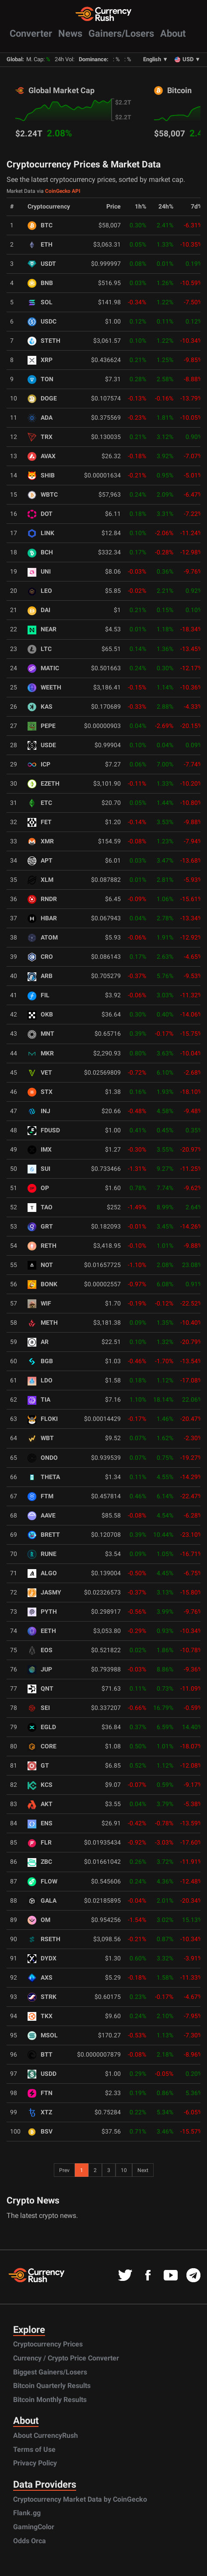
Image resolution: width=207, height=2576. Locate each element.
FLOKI (43, 1419)
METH (43, 1322)
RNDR (42, 899)
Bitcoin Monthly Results (50, 2399)
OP (38, 1188)
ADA (40, 417)
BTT (40, 2054)
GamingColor (33, 2527)
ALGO (42, 1573)
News (70, 33)
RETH (42, 1246)
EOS (40, 1650)
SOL (40, 302)
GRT (40, 1226)
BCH (40, 552)
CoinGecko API (63, 191)
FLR (40, 1842)
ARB (40, 976)
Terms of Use (34, 2449)
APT (40, 860)
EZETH (44, 783)
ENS (40, 1823)
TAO (40, 1207)
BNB (40, 283)
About (173, 33)
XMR (41, 841)
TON (40, 379)
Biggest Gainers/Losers (50, 2372)
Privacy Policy (35, 2463)
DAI (39, 610)
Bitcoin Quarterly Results (52, 2385)
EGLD (42, 1727)
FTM (40, 1496)
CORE (42, 1746)
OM (39, 1920)
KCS (40, 1785)
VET (40, 1072)
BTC (40, 225)
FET (40, 822)
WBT (41, 1438)
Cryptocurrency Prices (48, 2344)
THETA (44, 1477)
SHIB (41, 475)
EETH (42, 1631)
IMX (40, 1149)
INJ (39, 1111)
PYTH (42, 1611)
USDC (42, 321)
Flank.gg (27, 2513)
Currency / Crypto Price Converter (66, 2358)
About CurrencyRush (45, 2435)
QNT (40, 1688)
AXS (40, 1977)
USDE (42, 745)
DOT (40, 514)
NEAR (42, 629)
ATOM (43, 937)
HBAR (42, 918)
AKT (40, 1804)
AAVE (42, 1515)
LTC (40, 649)
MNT (41, 1033)
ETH (40, 244)
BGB (40, 1361)
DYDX (42, 1958)
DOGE (42, 398)
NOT (40, 1265)
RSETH (44, 1939)
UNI (39, 571)
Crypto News (33, 2200)
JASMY (44, 1592)
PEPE (42, 726)
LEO (40, 591)
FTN (40, 2093)
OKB (40, 1014)
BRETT (44, 1535)
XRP (40, 360)
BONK (42, 1284)
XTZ (40, 2112)
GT (38, 1765)
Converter (31, 33)
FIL (38, 995)
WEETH (44, 687)
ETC (40, 803)
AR (38, 1342)
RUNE (42, 1554)
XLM (40, 880)
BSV (40, 2131)
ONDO (43, 1458)
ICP (39, 764)
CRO (40, 957)
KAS (40, 706)
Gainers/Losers (121, 33)
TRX (40, 437)
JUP (40, 1669)
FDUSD (44, 1130)
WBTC (43, 494)
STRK (42, 1997)
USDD (42, 2074)
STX (40, 1092)
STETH (44, 341)
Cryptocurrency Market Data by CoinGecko (80, 2499)
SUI (39, 1169)
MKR (41, 1053)
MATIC (43, 668)
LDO (40, 1380)
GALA (42, 1900)
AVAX (42, 456)
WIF (39, 1303)
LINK (41, 533)
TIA (39, 1399)
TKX (40, 2016)
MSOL (43, 2035)
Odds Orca (29, 2541)
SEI (39, 1708)
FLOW (42, 1881)
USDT (42, 264)
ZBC (40, 1862)
